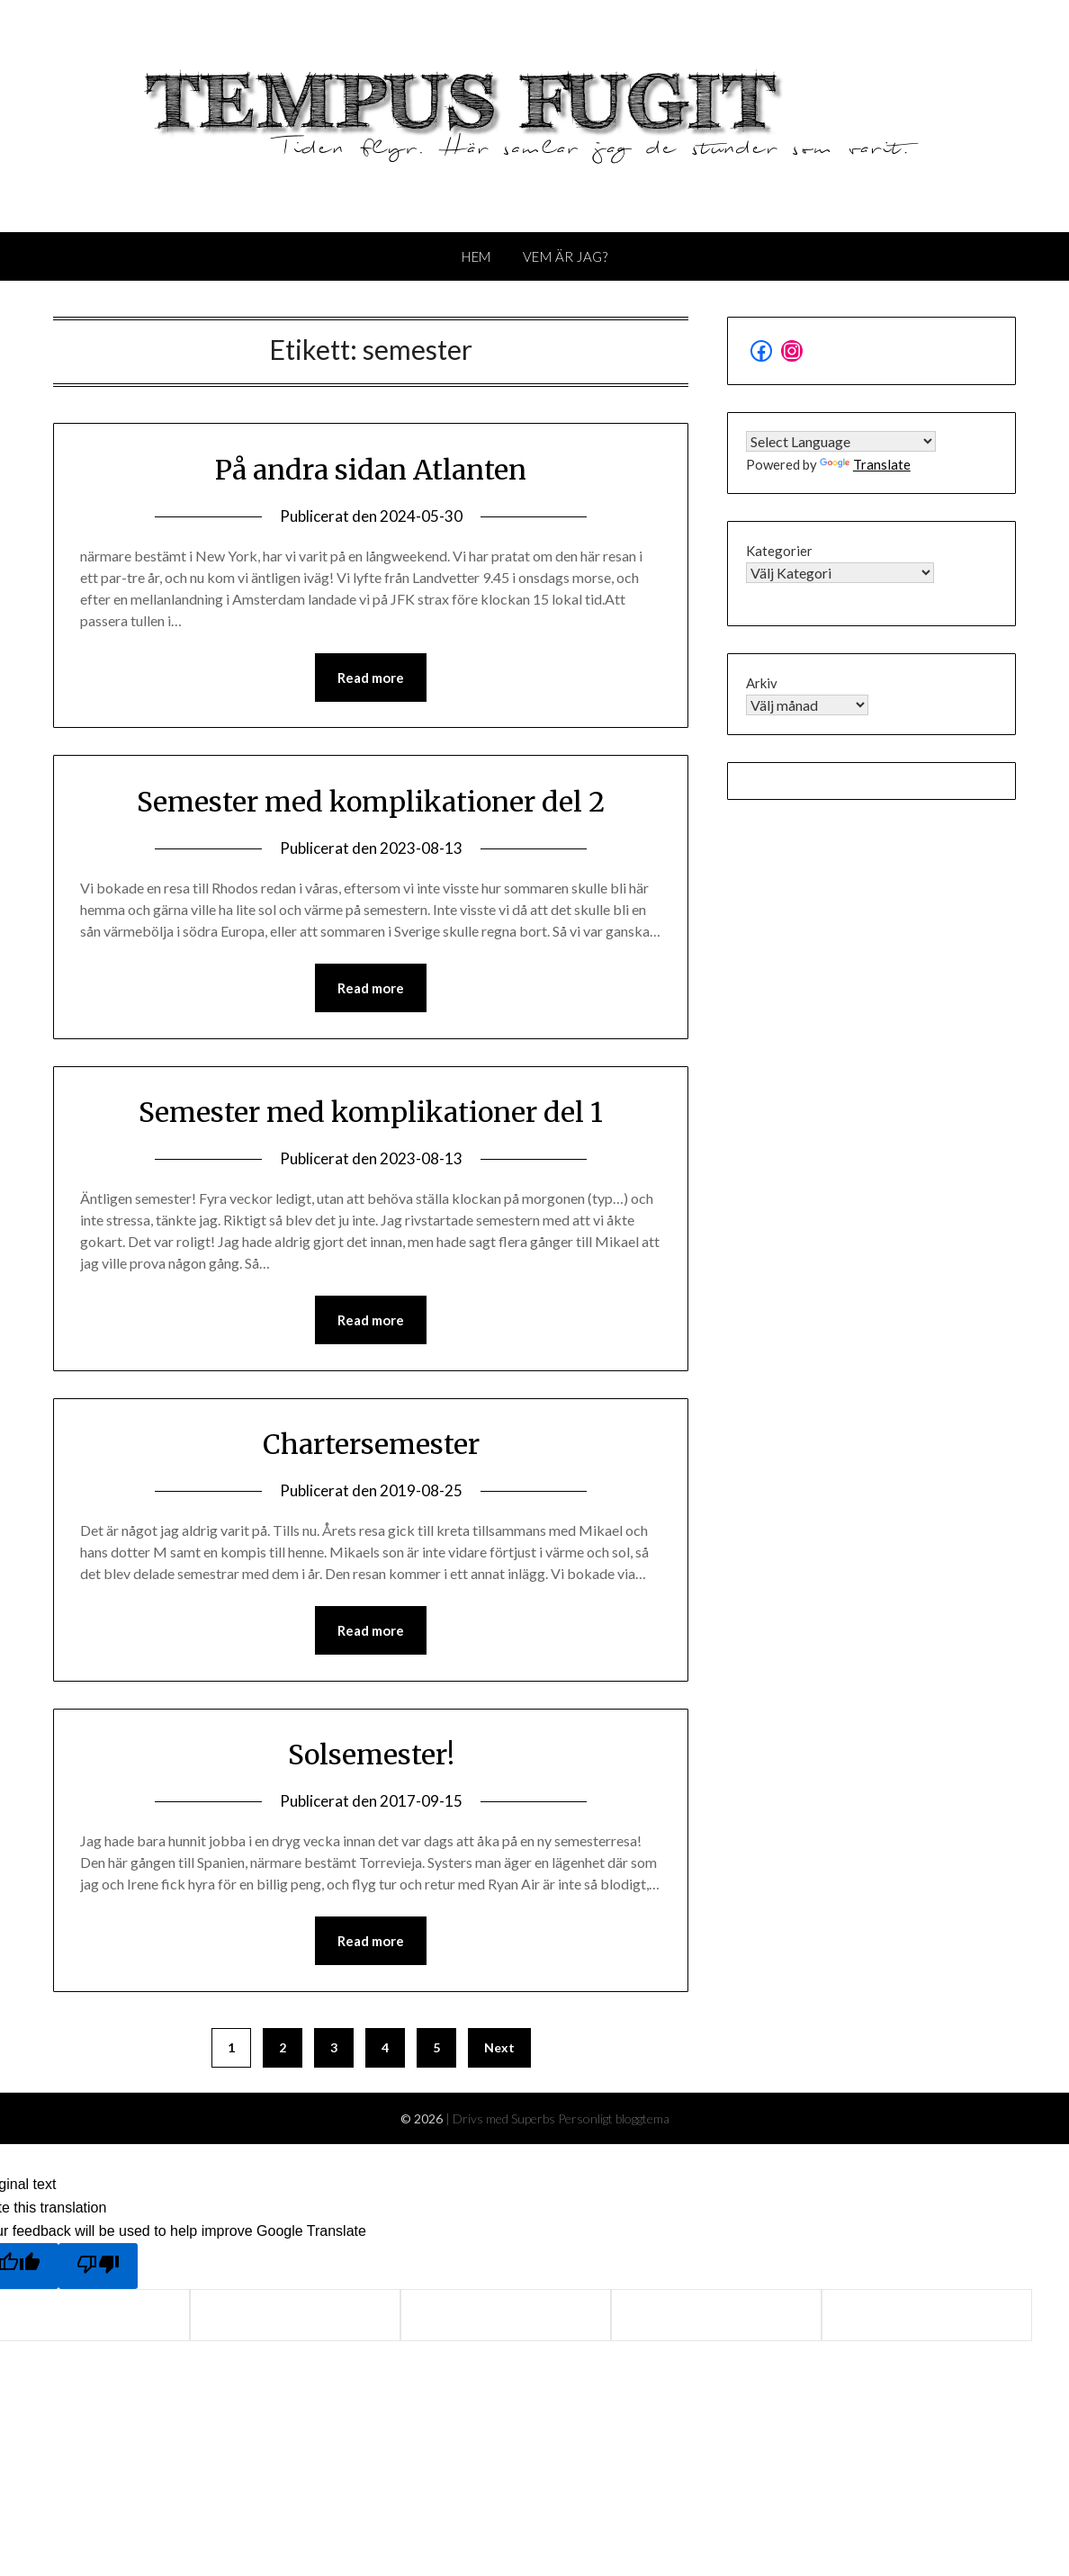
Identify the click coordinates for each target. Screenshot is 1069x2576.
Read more (370, 677)
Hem (476, 256)
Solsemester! (371, 1754)
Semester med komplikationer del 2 (371, 802)
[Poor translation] (98, 2266)
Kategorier (779, 551)
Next (499, 2047)
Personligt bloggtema (613, 2118)
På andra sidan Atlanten (370, 470)
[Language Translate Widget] (841, 441)
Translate (865, 464)
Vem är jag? (565, 256)
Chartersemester (371, 1444)
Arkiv (761, 683)
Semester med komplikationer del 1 (371, 1112)
